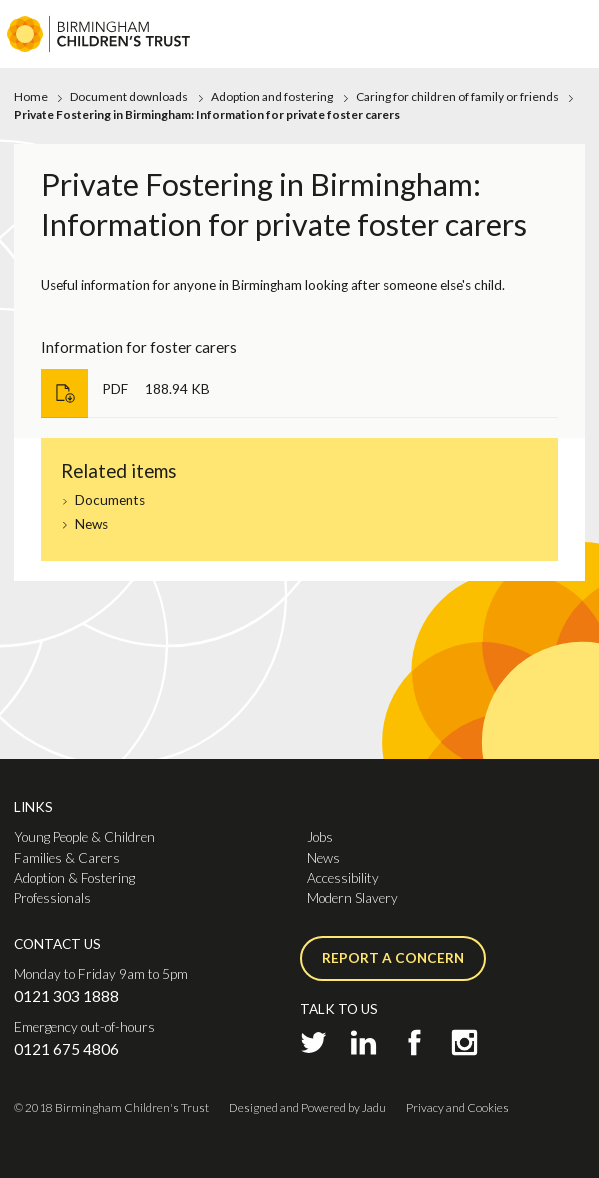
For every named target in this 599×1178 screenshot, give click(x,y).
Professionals (52, 898)
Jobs (320, 837)
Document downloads (129, 96)
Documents (110, 500)
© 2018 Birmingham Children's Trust (111, 1107)
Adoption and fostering (272, 96)
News (91, 524)
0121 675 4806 (66, 1049)
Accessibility (343, 878)
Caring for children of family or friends (457, 96)
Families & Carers (67, 858)
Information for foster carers (139, 347)
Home (31, 96)
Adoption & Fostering (74, 878)
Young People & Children (84, 837)
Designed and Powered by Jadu (307, 1107)
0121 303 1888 (66, 996)
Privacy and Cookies (457, 1107)
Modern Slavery (352, 898)
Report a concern (393, 958)
